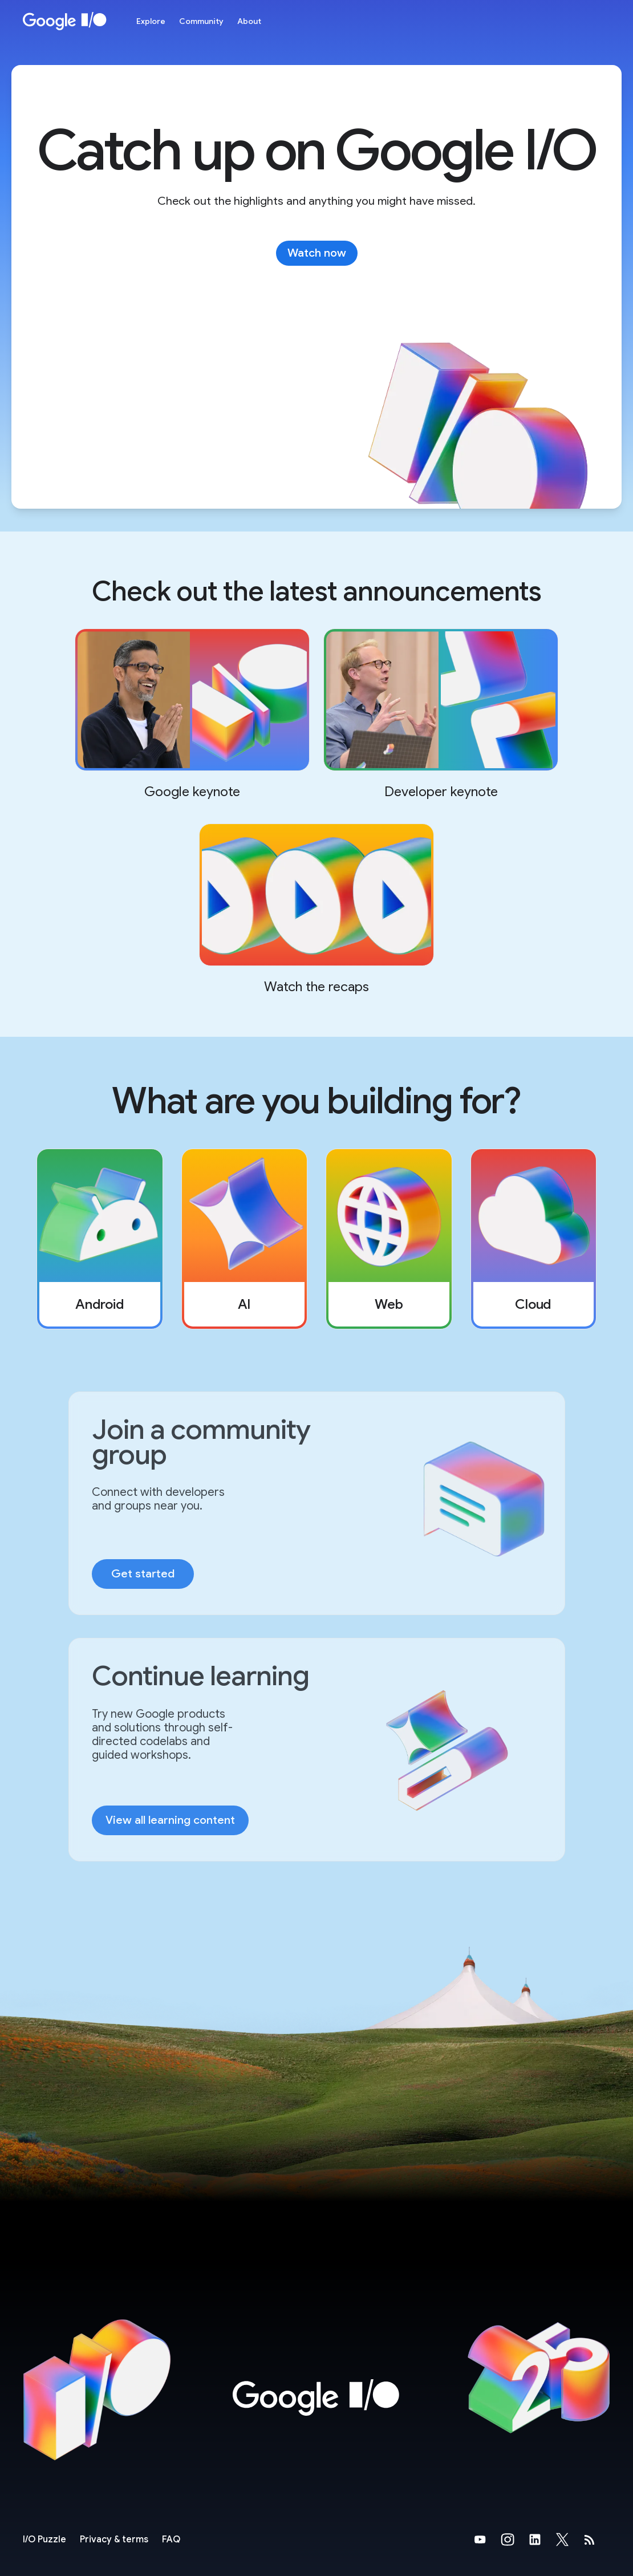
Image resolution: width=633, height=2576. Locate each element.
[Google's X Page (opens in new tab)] (569, 2539)
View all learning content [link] (170, 1820)
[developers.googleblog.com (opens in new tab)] (596, 2539)
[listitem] (99, 1239)
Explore (150, 21)
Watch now (316, 253)
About (249, 21)
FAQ (171, 2539)
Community (201, 21)
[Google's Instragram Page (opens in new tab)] (514, 2539)
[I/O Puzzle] (44, 2539)
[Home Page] (65, 21)
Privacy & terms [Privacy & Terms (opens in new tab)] (114, 2539)
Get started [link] (143, 1574)
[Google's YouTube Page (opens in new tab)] (487, 2539)
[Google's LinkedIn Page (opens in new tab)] (541, 2539)
